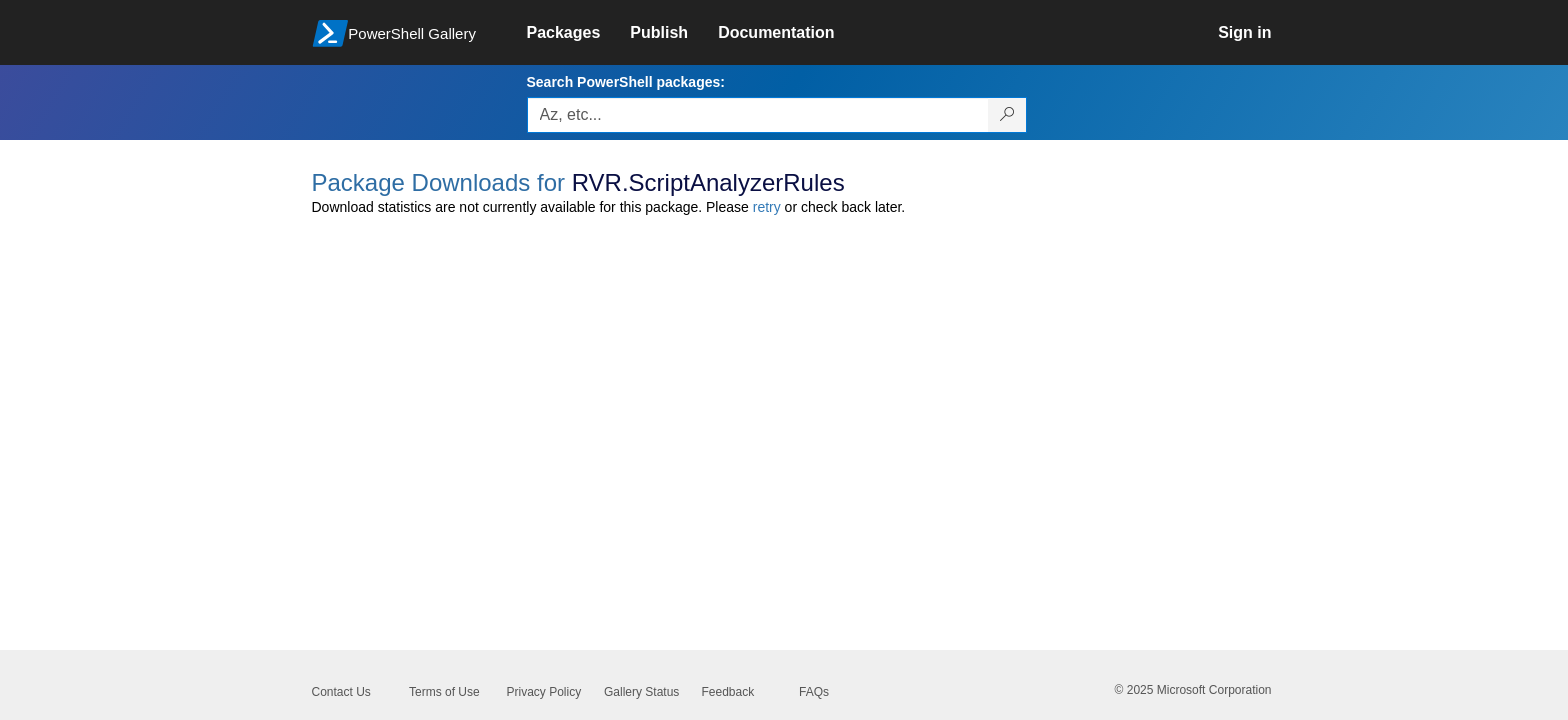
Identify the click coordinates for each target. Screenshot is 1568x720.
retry (767, 207)
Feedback (728, 692)
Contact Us (341, 692)
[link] (579, 33)
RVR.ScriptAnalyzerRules (708, 182)
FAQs (814, 692)
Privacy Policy (544, 692)
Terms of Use (444, 692)
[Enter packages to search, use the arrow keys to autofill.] (758, 115)
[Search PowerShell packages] (1007, 115)
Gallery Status (641, 692)
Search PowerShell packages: (626, 82)
